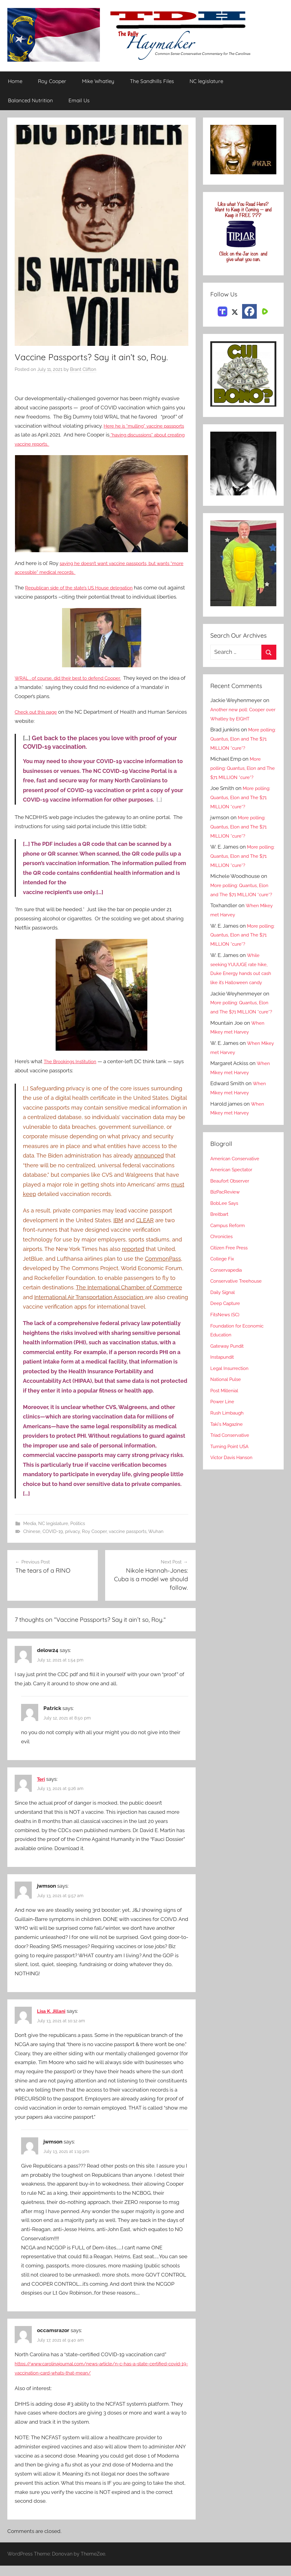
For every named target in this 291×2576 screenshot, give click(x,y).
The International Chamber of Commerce (129, 1297)
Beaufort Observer (232, 1208)
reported (133, 1258)
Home (15, 81)
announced (149, 1165)
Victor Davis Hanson (234, 1485)
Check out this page (38, 721)
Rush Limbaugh (229, 1440)
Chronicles (223, 1264)
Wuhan (156, 1541)
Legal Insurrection (231, 1396)
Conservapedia (228, 1297)
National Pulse (227, 1407)
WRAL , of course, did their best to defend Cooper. (74, 687)
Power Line (224, 1429)
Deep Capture (227, 1331)
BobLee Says (225, 1230)
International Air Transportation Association (89, 1306)
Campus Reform (229, 1253)
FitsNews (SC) (227, 1342)
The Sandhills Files (152, 81)
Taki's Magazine (228, 1451)
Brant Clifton (83, 369)
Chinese (31, 1541)
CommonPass (163, 1268)
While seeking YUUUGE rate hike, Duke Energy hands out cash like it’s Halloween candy (242, 982)
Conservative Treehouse (239, 1308)
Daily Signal (224, 1320)
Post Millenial (226, 1418)
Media (29, 1532)
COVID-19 (52, 1541)
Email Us (79, 100)
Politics (77, 1532)
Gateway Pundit (229, 1373)
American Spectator (234, 1197)
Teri (41, 1789)
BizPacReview (227, 1219)
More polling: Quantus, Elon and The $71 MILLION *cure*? (241, 739)
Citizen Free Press (231, 1275)
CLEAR (145, 1229)
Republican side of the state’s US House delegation (86, 588)
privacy (72, 1541)
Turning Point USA (232, 1474)
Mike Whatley (98, 81)
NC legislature (206, 81)
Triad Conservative (232, 1462)
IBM (118, 1229)
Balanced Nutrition (30, 100)
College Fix (224, 1286)
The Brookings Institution (73, 1071)
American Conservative (238, 1186)
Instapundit (223, 1384)
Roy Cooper (52, 81)
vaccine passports (127, 1541)
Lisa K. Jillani (52, 2021)
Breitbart (220, 1241)
